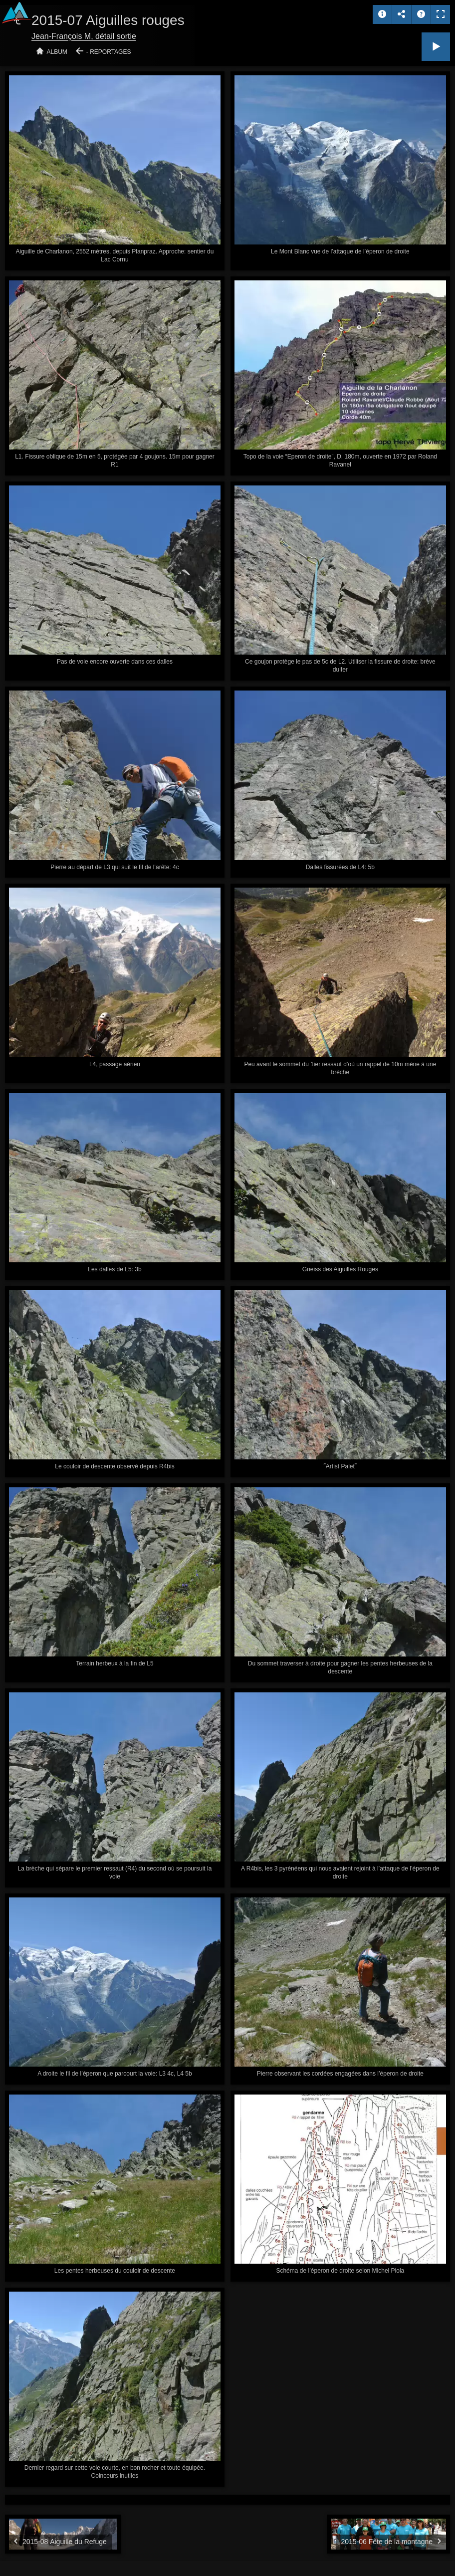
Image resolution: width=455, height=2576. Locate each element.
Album (57, 51)
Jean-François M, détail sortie (83, 36)
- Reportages (108, 51)
